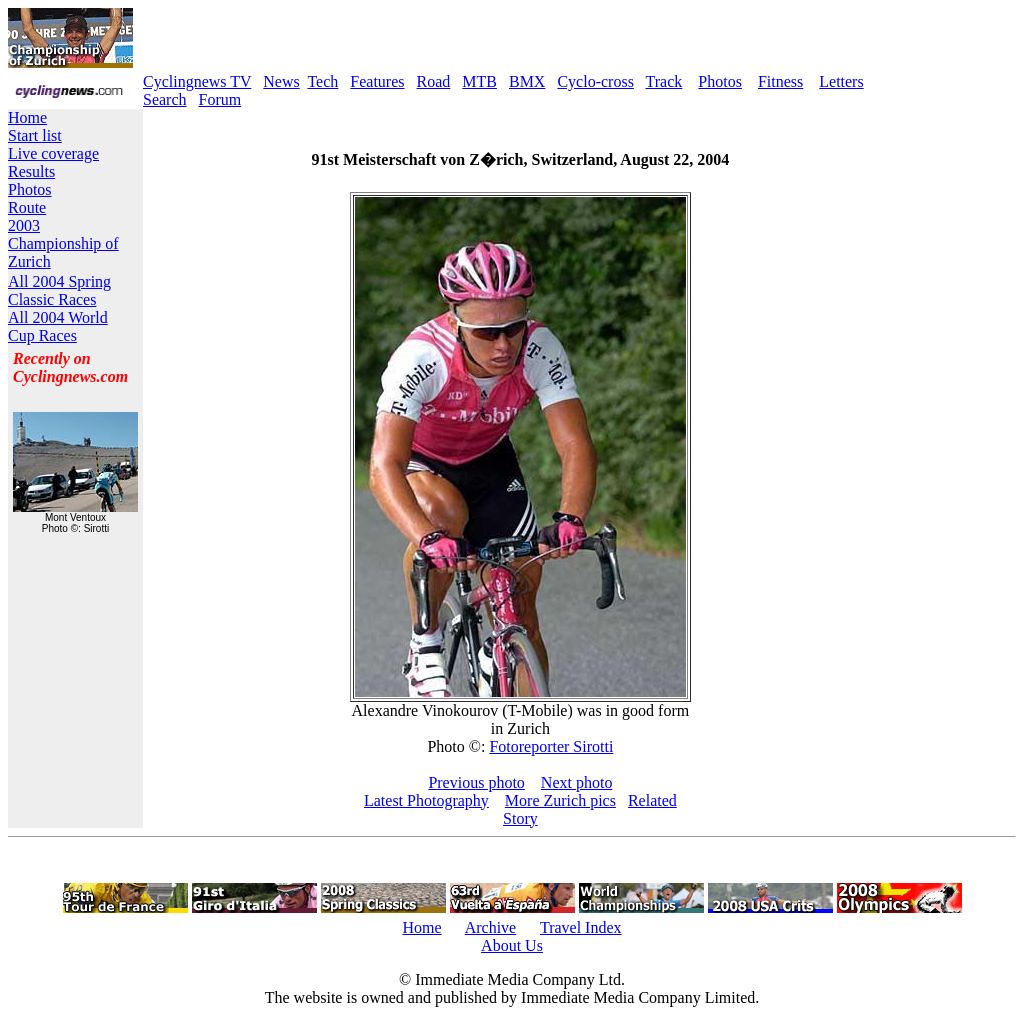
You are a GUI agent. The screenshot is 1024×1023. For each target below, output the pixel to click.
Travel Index (581, 927)
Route (27, 207)
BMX (527, 81)
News (281, 81)
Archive (491, 927)
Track (664, 81)
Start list (35, 135)
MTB (479, 81)
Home (27, 117)
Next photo (577, 782)
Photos (720, 81)
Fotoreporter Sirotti (551, 746)
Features (377, 81)
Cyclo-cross (595, 81)
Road (434, 81)
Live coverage (53, 153)
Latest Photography (426, 800)
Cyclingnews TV (197, 81)
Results (31, 171)
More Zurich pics (560, 800)
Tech (322, 81)
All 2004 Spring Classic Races (59, 290)
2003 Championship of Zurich (63, 243)
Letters (841, 81)
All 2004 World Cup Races (58, 326)
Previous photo (476, 782)
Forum (220, 99)
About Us (512, 945)
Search (165, 99)
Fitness (780, 81)
